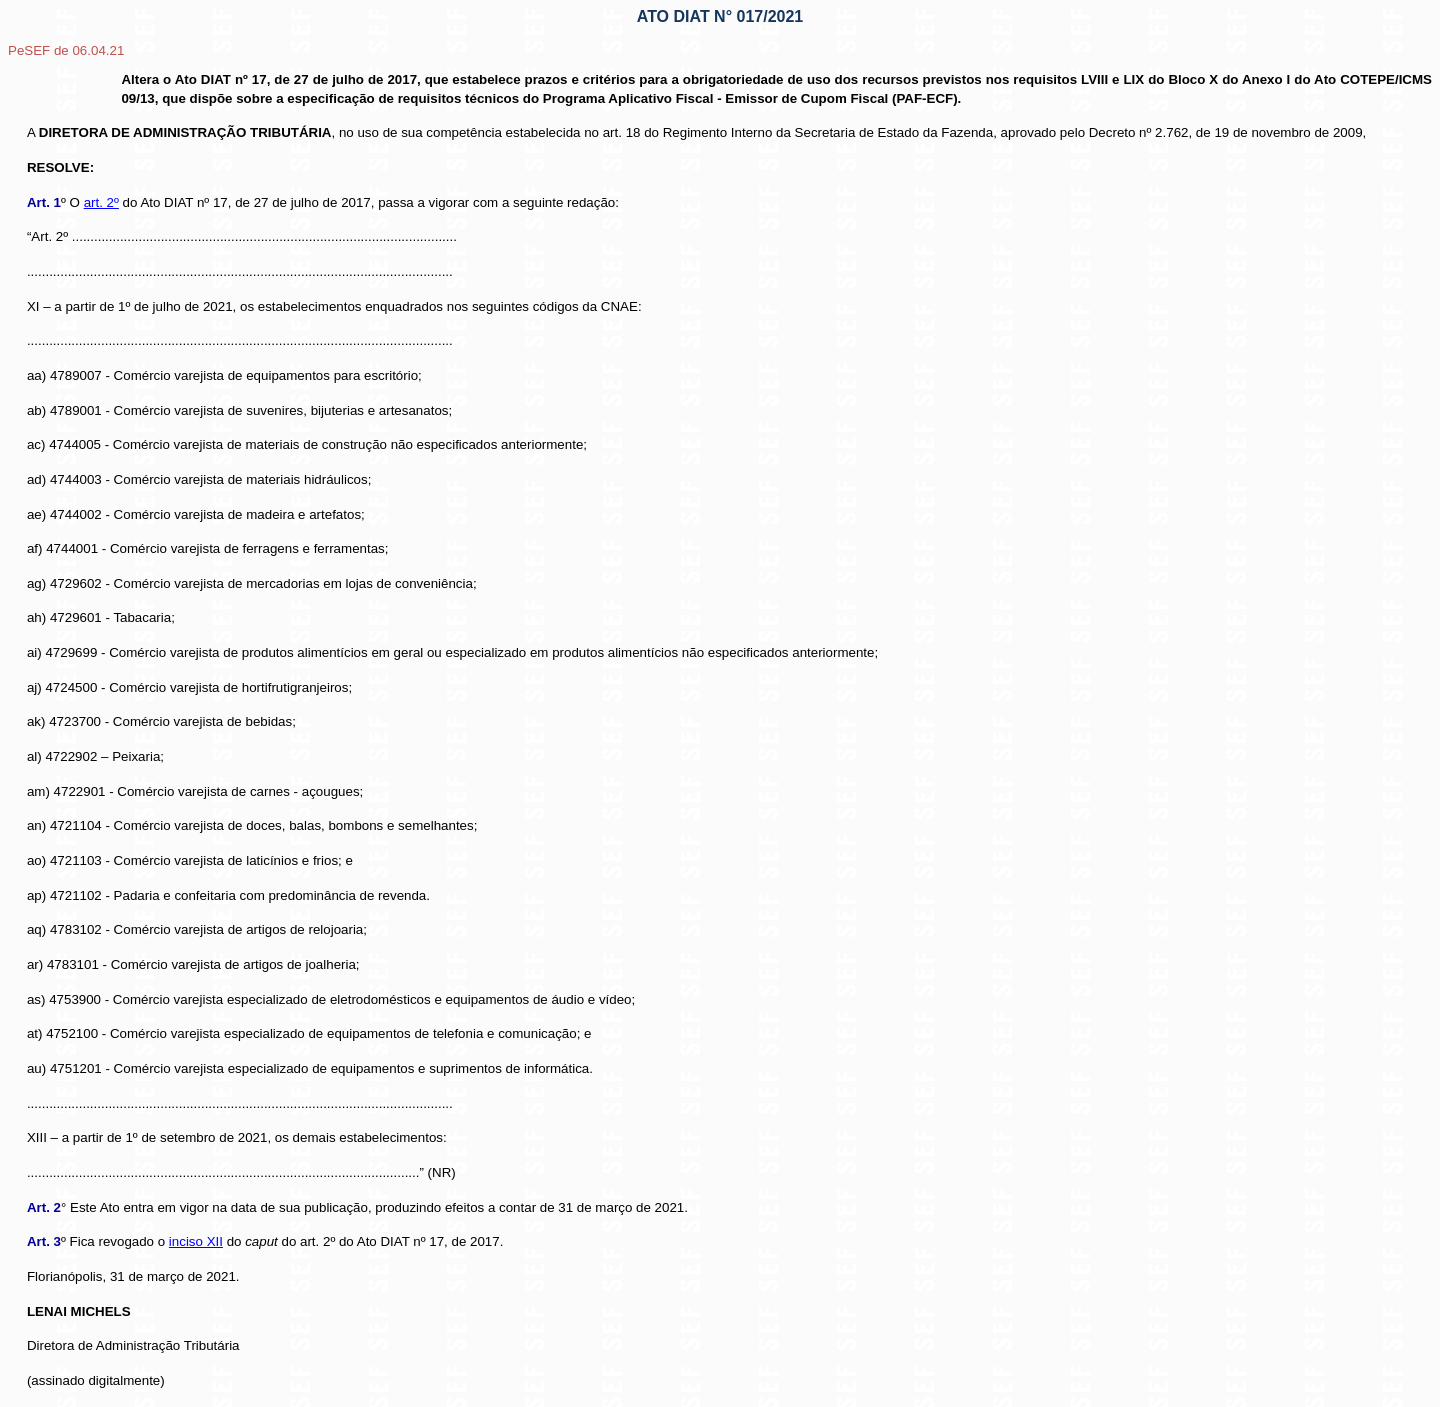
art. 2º (101, 202)
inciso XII (196, 1241)
